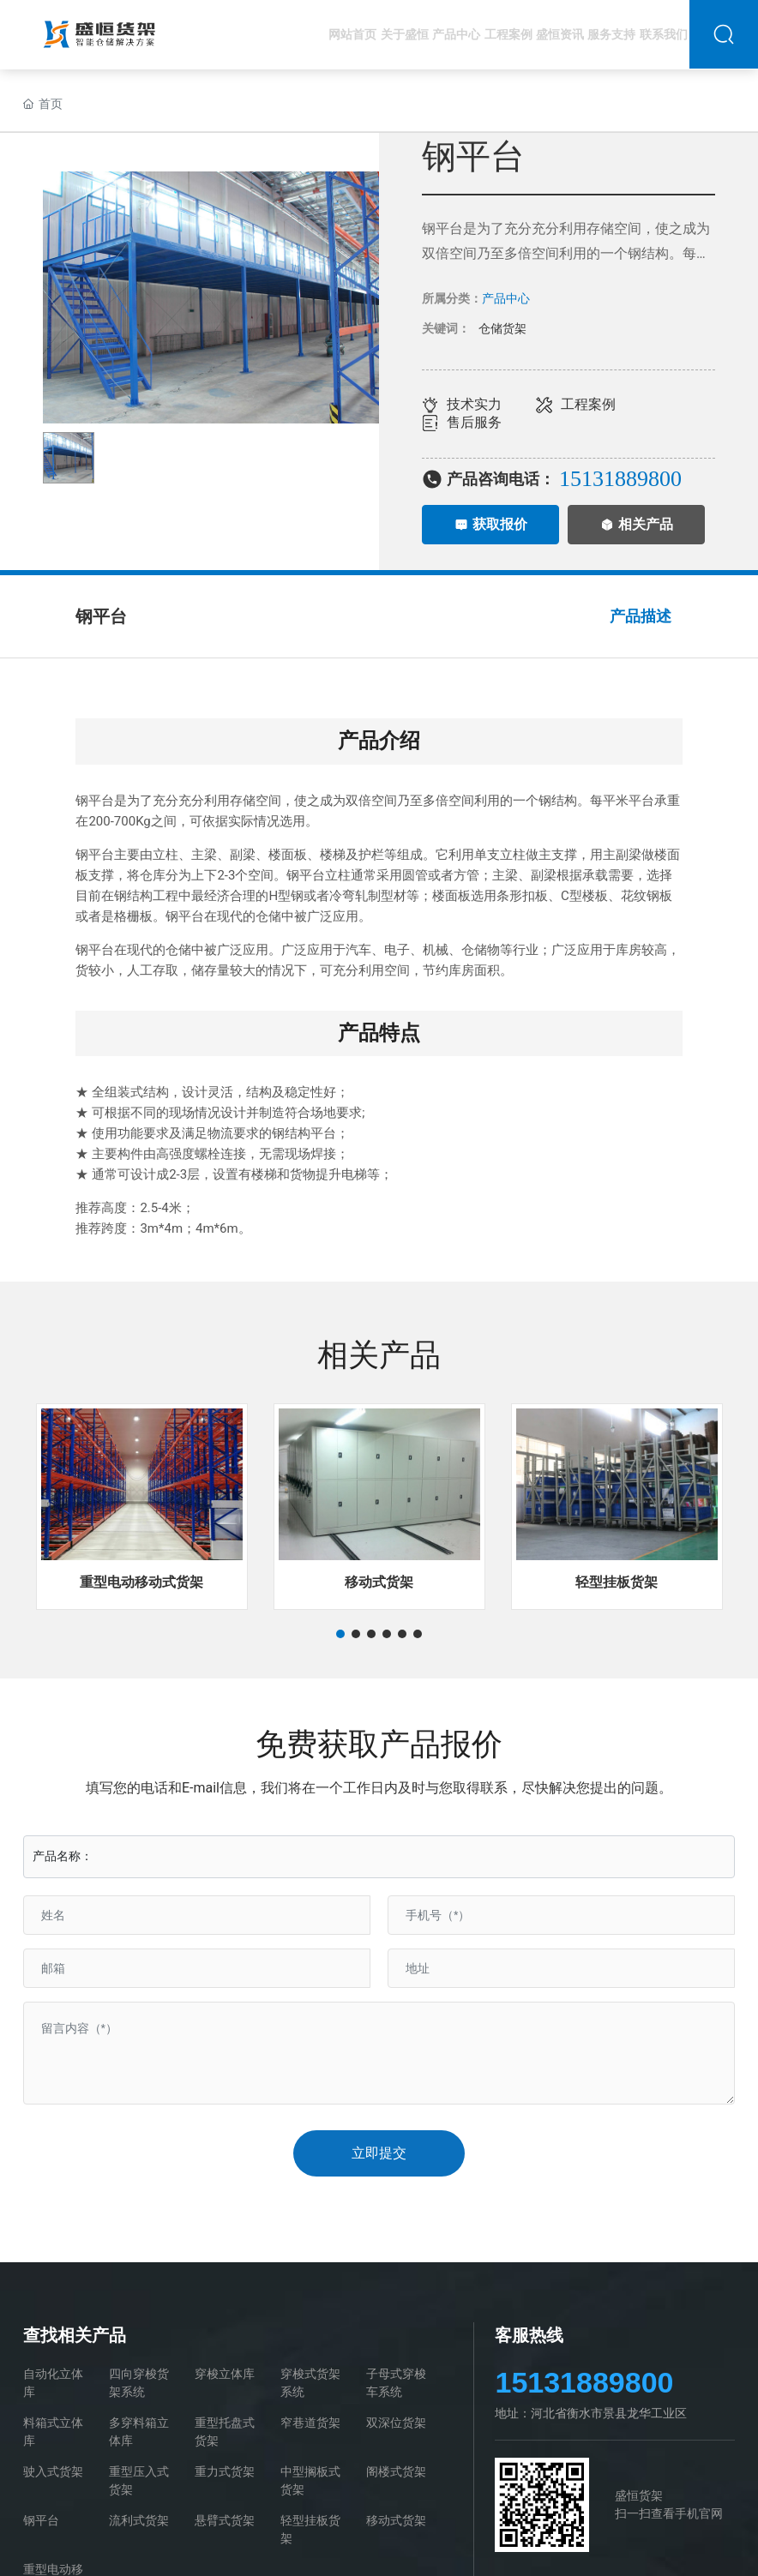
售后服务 (474, 422)
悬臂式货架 (225, 2520)
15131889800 (584, 2382)
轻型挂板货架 (616, 1582)
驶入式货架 (53, 2471)
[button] (340, 1634)
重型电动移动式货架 (141, 1582)
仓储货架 (502, 328)
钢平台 (41, 2520)
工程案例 (588, 404)
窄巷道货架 (310, 2422)
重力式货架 (225, 2471)
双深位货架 (396, 2422)
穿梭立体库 (225, 2374)
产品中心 (506, 298)
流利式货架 (139, 2520)
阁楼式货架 (396, 2471)
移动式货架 (379, 1582)
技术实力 (474, 404)
